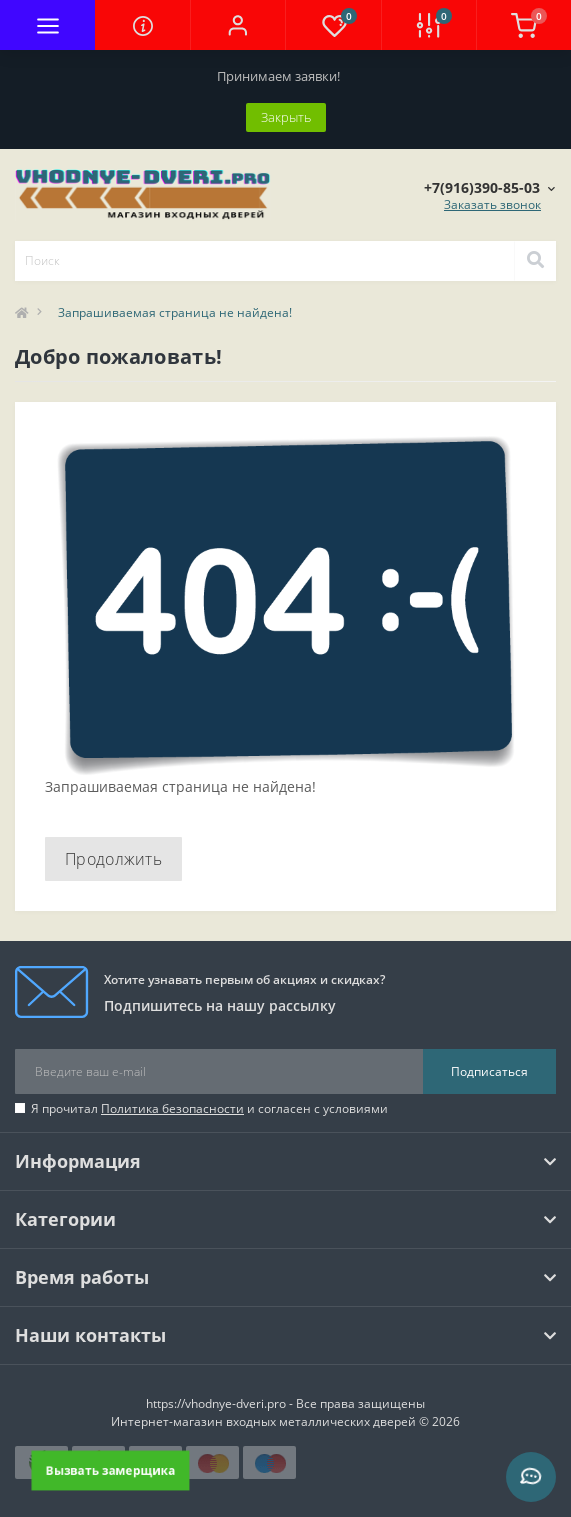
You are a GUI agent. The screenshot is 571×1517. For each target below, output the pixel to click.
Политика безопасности (172, 1108)
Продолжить (113, 859)
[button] (237, 25)
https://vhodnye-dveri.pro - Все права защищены (285, 1403)
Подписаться (489, 1071)
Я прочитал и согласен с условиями (209, 1108)
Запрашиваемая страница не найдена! (175, 312)
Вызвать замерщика (110, 1470)
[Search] (535, 261)
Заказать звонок (492, 204)
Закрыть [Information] (286, 117)
